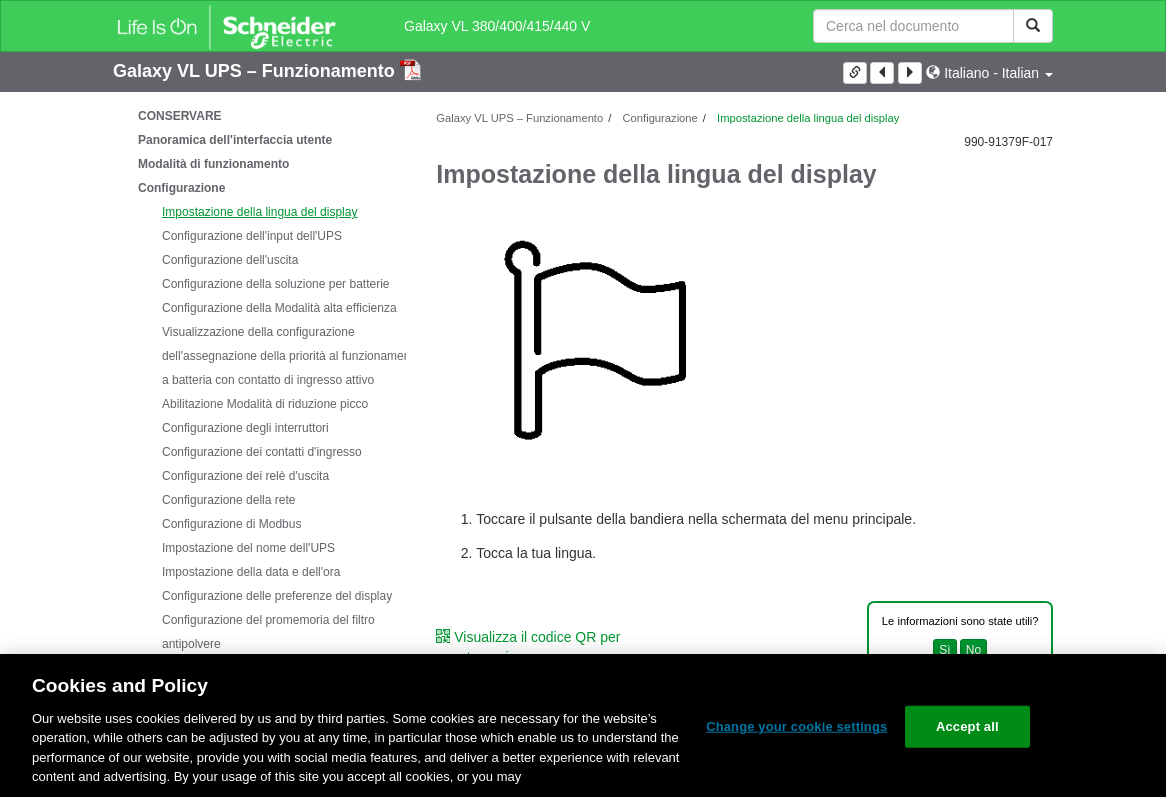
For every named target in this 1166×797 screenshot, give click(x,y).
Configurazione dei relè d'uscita (245, 476)
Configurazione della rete (228, 500)
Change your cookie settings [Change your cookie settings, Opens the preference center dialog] (796, 726)
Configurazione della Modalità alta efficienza (279, 308)
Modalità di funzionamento (213, 164)
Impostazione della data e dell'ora (251, 572)
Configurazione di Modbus (231, 524)
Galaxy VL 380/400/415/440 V (497, 26)
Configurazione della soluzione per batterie (275, 284)
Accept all (967, 726)
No (973, 650)
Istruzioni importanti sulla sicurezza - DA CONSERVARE (253, 104)
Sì (944, 650)
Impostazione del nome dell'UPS (248, 548)
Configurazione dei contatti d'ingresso (262, 452)
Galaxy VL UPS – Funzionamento (256, 71)
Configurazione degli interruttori (245, 428)
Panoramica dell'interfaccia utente (235, 140)
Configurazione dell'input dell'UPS (252, 236)
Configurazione (181, 188)
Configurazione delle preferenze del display (277, 596)
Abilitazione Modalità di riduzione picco (265, 404)
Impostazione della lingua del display (259, 212)
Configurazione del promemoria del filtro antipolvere (268, 632)
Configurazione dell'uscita (230, 260)
